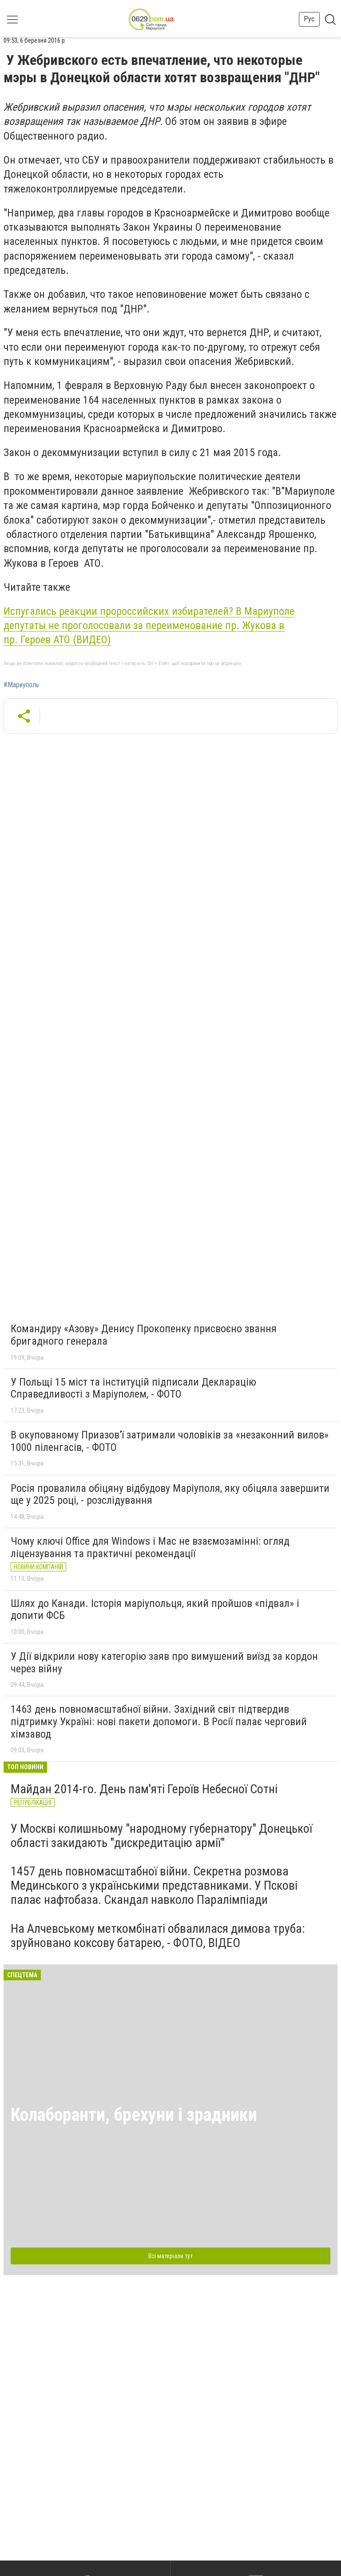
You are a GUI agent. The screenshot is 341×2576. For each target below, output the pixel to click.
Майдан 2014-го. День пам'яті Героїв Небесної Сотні (144, 1789)
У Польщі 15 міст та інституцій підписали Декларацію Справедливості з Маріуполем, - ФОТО (133, 1388)
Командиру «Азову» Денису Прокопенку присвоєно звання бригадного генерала (144, 1334)
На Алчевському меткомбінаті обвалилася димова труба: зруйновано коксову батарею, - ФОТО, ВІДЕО (158, 1935)
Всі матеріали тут (170, 2256)
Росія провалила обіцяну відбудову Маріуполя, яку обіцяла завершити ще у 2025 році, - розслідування (170, 1494)
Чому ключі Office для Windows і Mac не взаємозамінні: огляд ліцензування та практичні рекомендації (150, 1547)
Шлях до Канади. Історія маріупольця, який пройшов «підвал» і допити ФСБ (155, 1609)
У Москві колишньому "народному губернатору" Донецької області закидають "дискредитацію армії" (161, 1835)
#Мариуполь (21, 685)
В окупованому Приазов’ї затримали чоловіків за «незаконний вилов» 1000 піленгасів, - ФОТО (170, 1441)
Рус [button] (309, 19)
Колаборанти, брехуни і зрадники (134, 2114)
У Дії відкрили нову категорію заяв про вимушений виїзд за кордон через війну (164, 1662)
